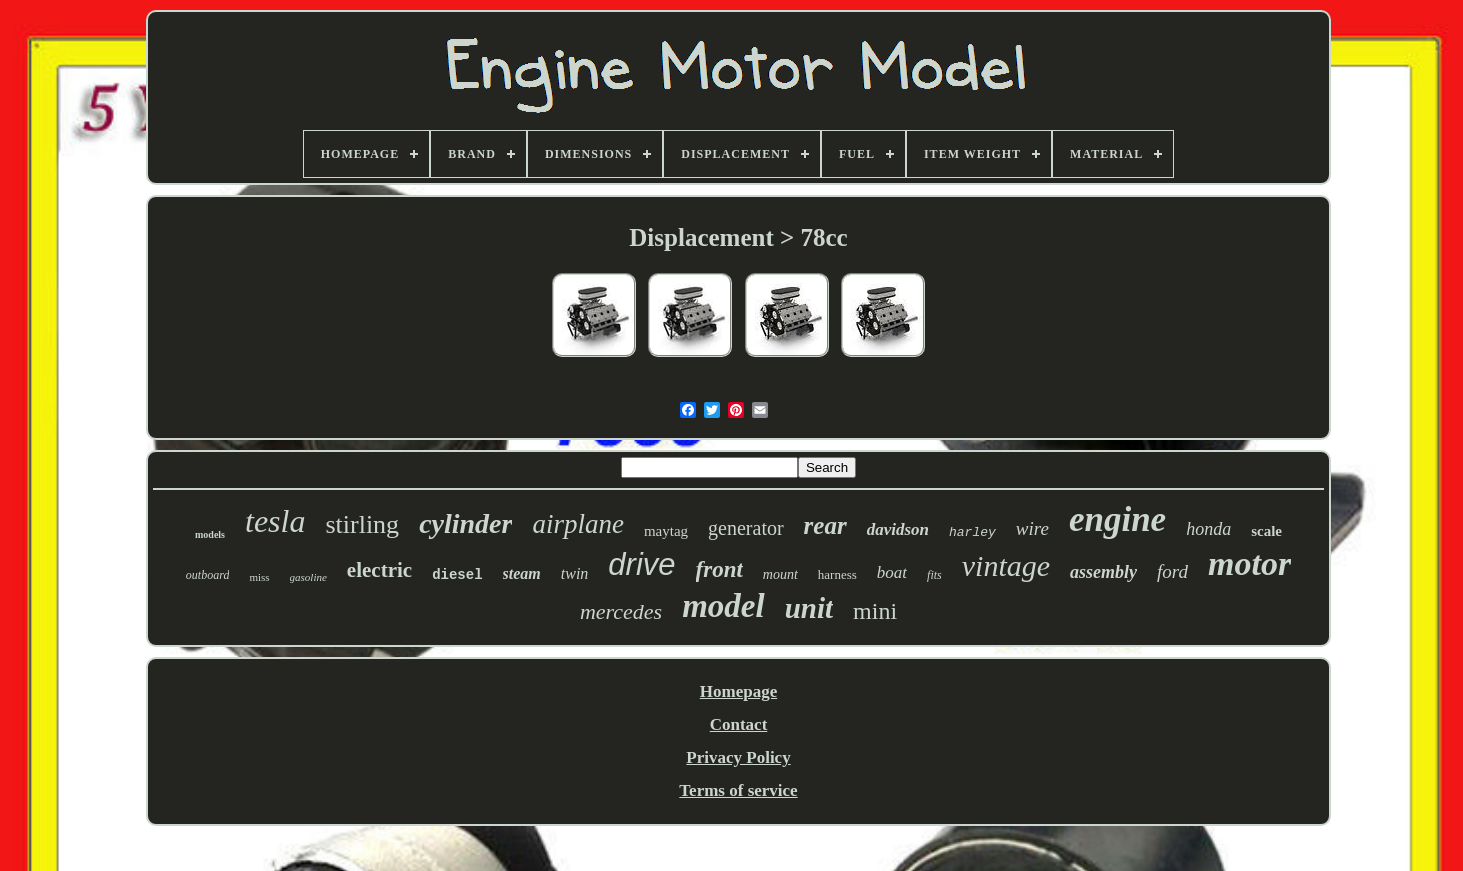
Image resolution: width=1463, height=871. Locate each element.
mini (875, 611)
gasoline (308, 577)
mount (780, 574)
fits (934, 575)
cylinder (465, 523)
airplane (578, 524)
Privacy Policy (738, 757)
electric (379, 570)
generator (746, 528)
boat (892, 572)
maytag (666, 531)
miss (259, 577)
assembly (1103, 572)
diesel (457, 575)
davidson (898, 529)
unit (809, 608)
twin (575, 573)
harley (972, 532)
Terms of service (738, 790)
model (723, 606)
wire (1032, 528)
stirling (362, 524)
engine (1117, 519)
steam (522, 573)
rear (825, 525)
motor (1249, 563)
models (210, 534)
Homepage (738, 691)
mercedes (621, 611)
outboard (208, 575)
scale (1266, 531)
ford (1172, 571)
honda (1208, 529)
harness (837, 574)
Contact (739, 724)
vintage (1006, 565)
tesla (275, 521)
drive (641, 564)
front (719, 569)
